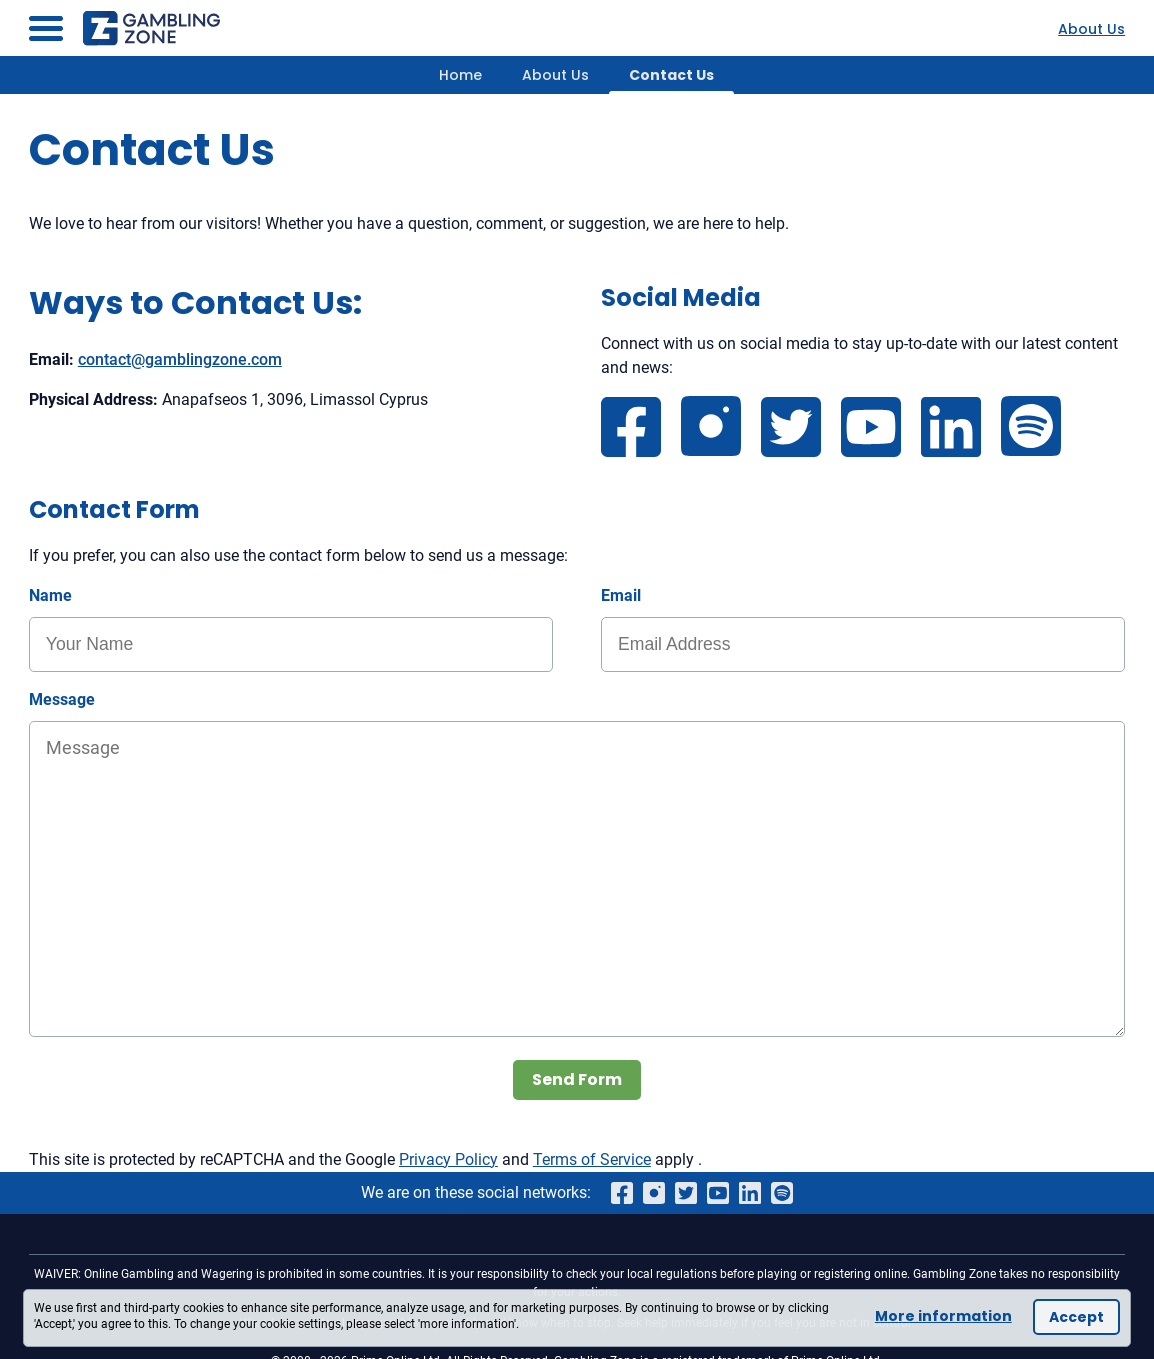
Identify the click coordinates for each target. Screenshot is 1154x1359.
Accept (1076, 1317)
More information (943, 1316)
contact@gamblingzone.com (180, 359)
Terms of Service (592, 1159)
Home (460, 75)
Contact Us (671, 75)
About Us (1091, 29)
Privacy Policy (448, 1159)
